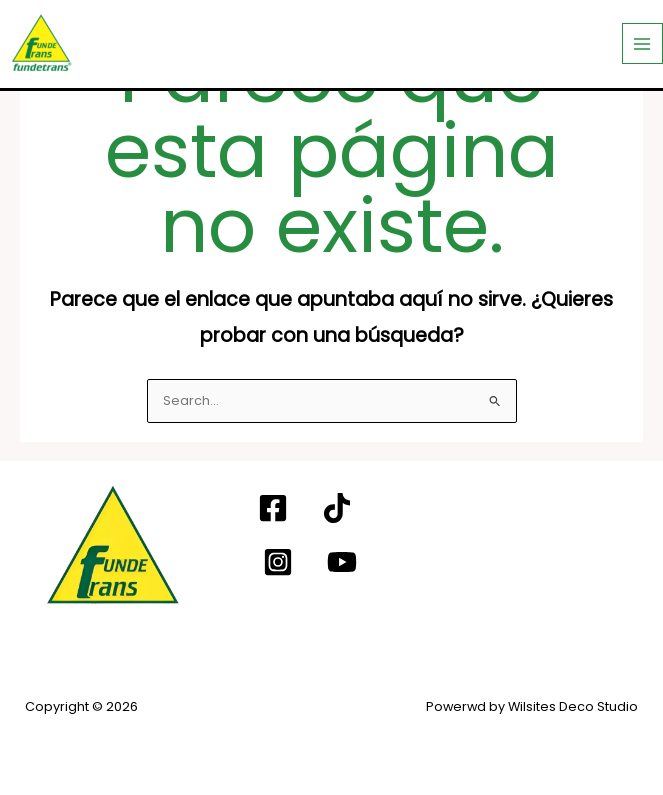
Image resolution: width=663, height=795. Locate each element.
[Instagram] (278, 562)
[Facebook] (273, 508)
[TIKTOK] (337, 508)
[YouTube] (342, 562)
